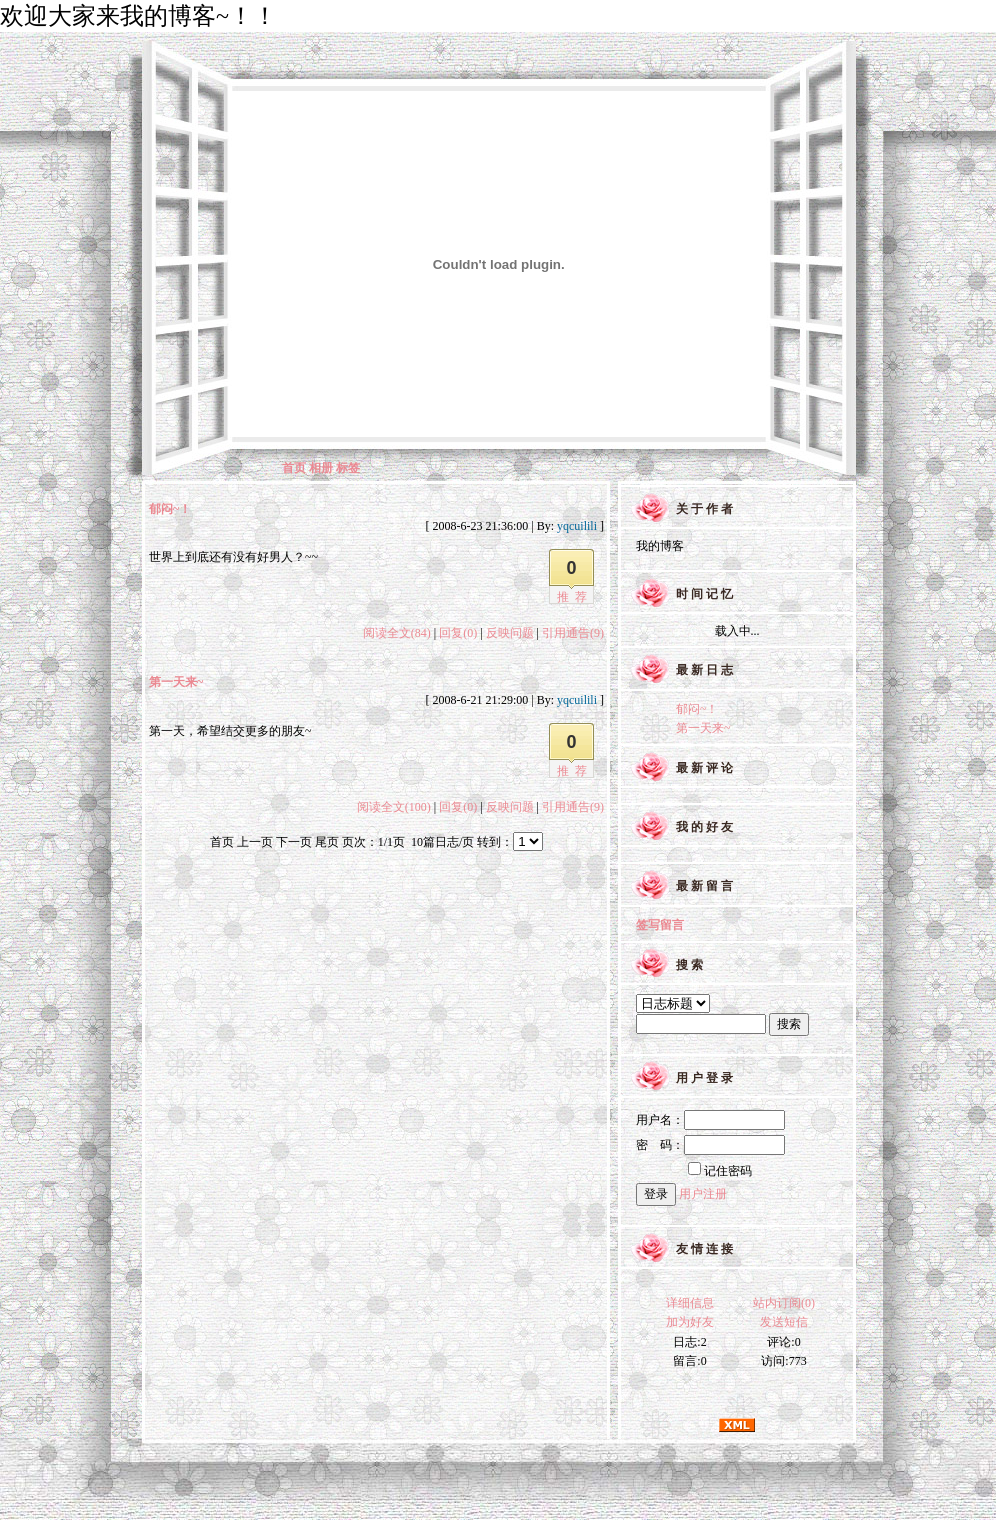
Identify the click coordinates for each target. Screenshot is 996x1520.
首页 (294, 468)
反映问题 (510, 633)
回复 (458, 633)
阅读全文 (397, 633)
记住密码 (720, 1171)
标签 (348, 468)
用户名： (710, 1120)
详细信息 (690, 1303)
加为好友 (690, 1322)
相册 (321, 468)
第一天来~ (176, 682)
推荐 (575, 597)
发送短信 (784, 1322)
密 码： (710, 1145)
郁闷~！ (170, 509)
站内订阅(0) (784, 1303)
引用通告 (573, 633)
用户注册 (703, 1194)
